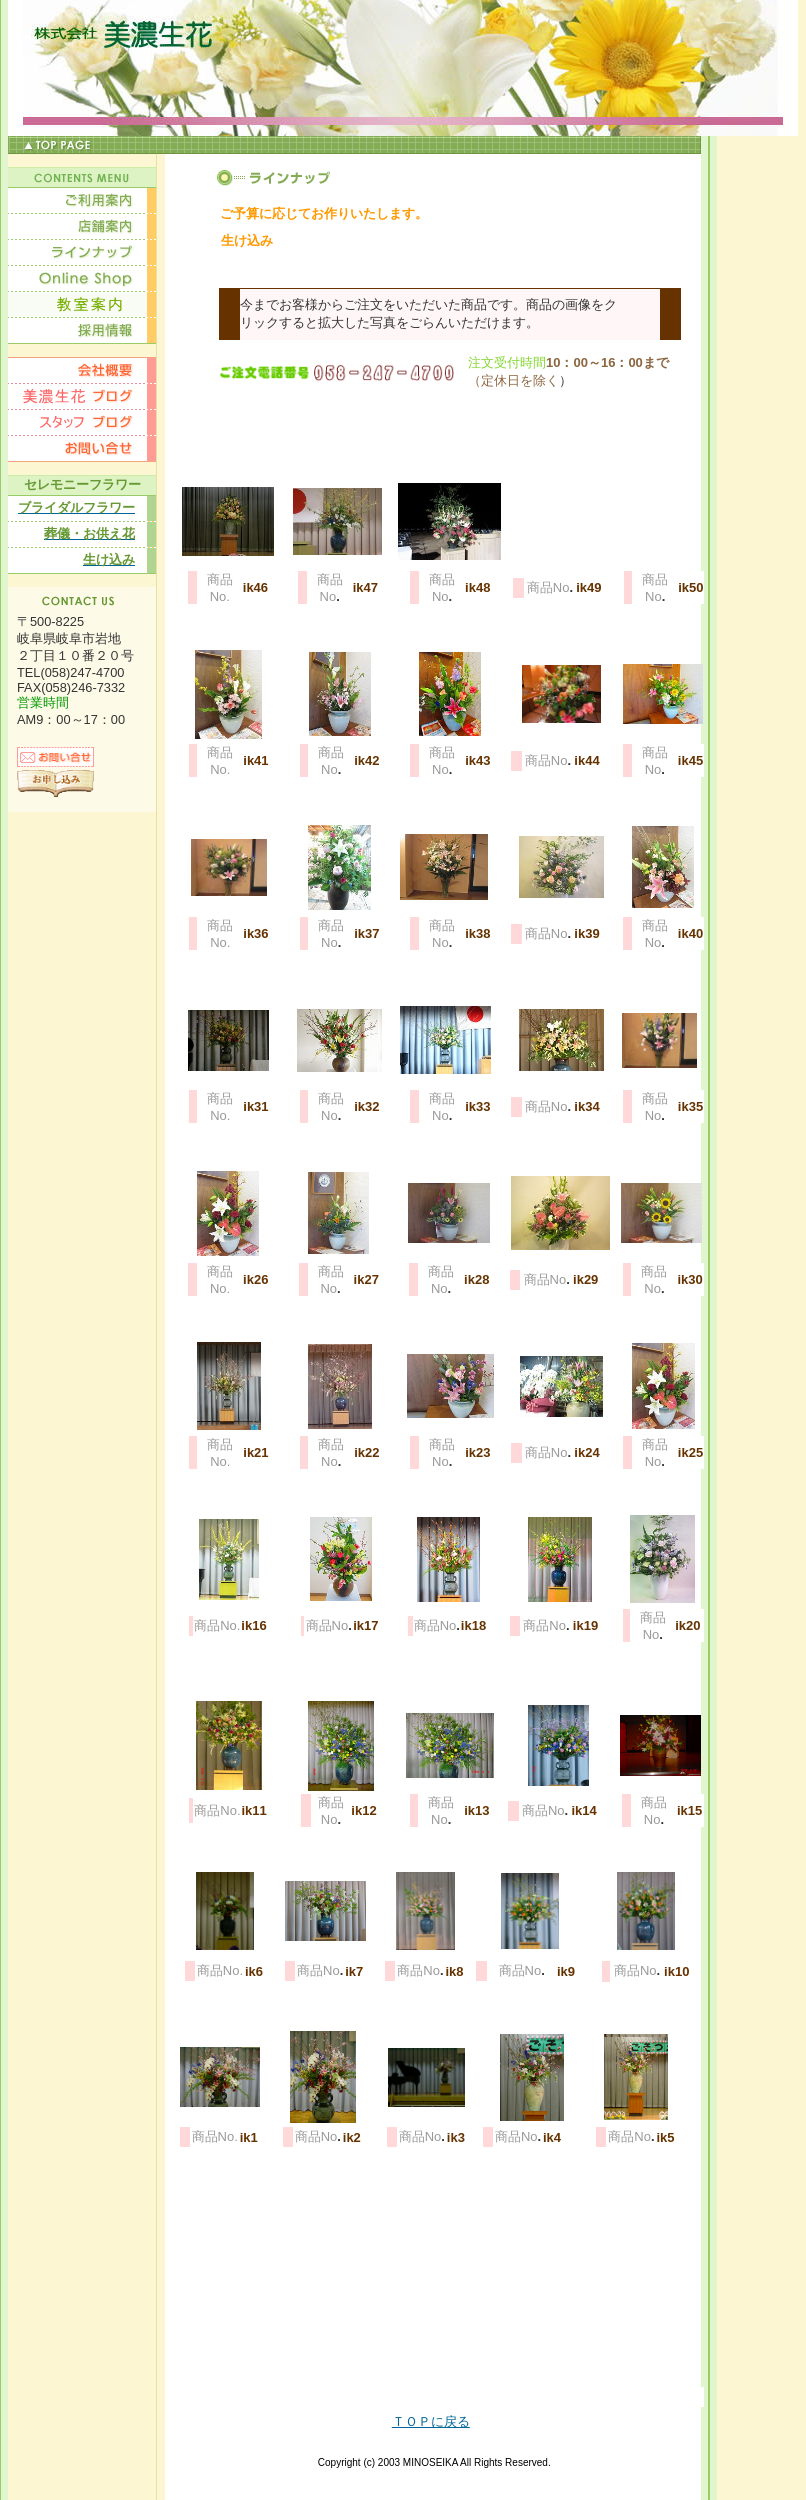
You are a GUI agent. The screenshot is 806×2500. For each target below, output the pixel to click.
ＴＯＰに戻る (431, 2421)
